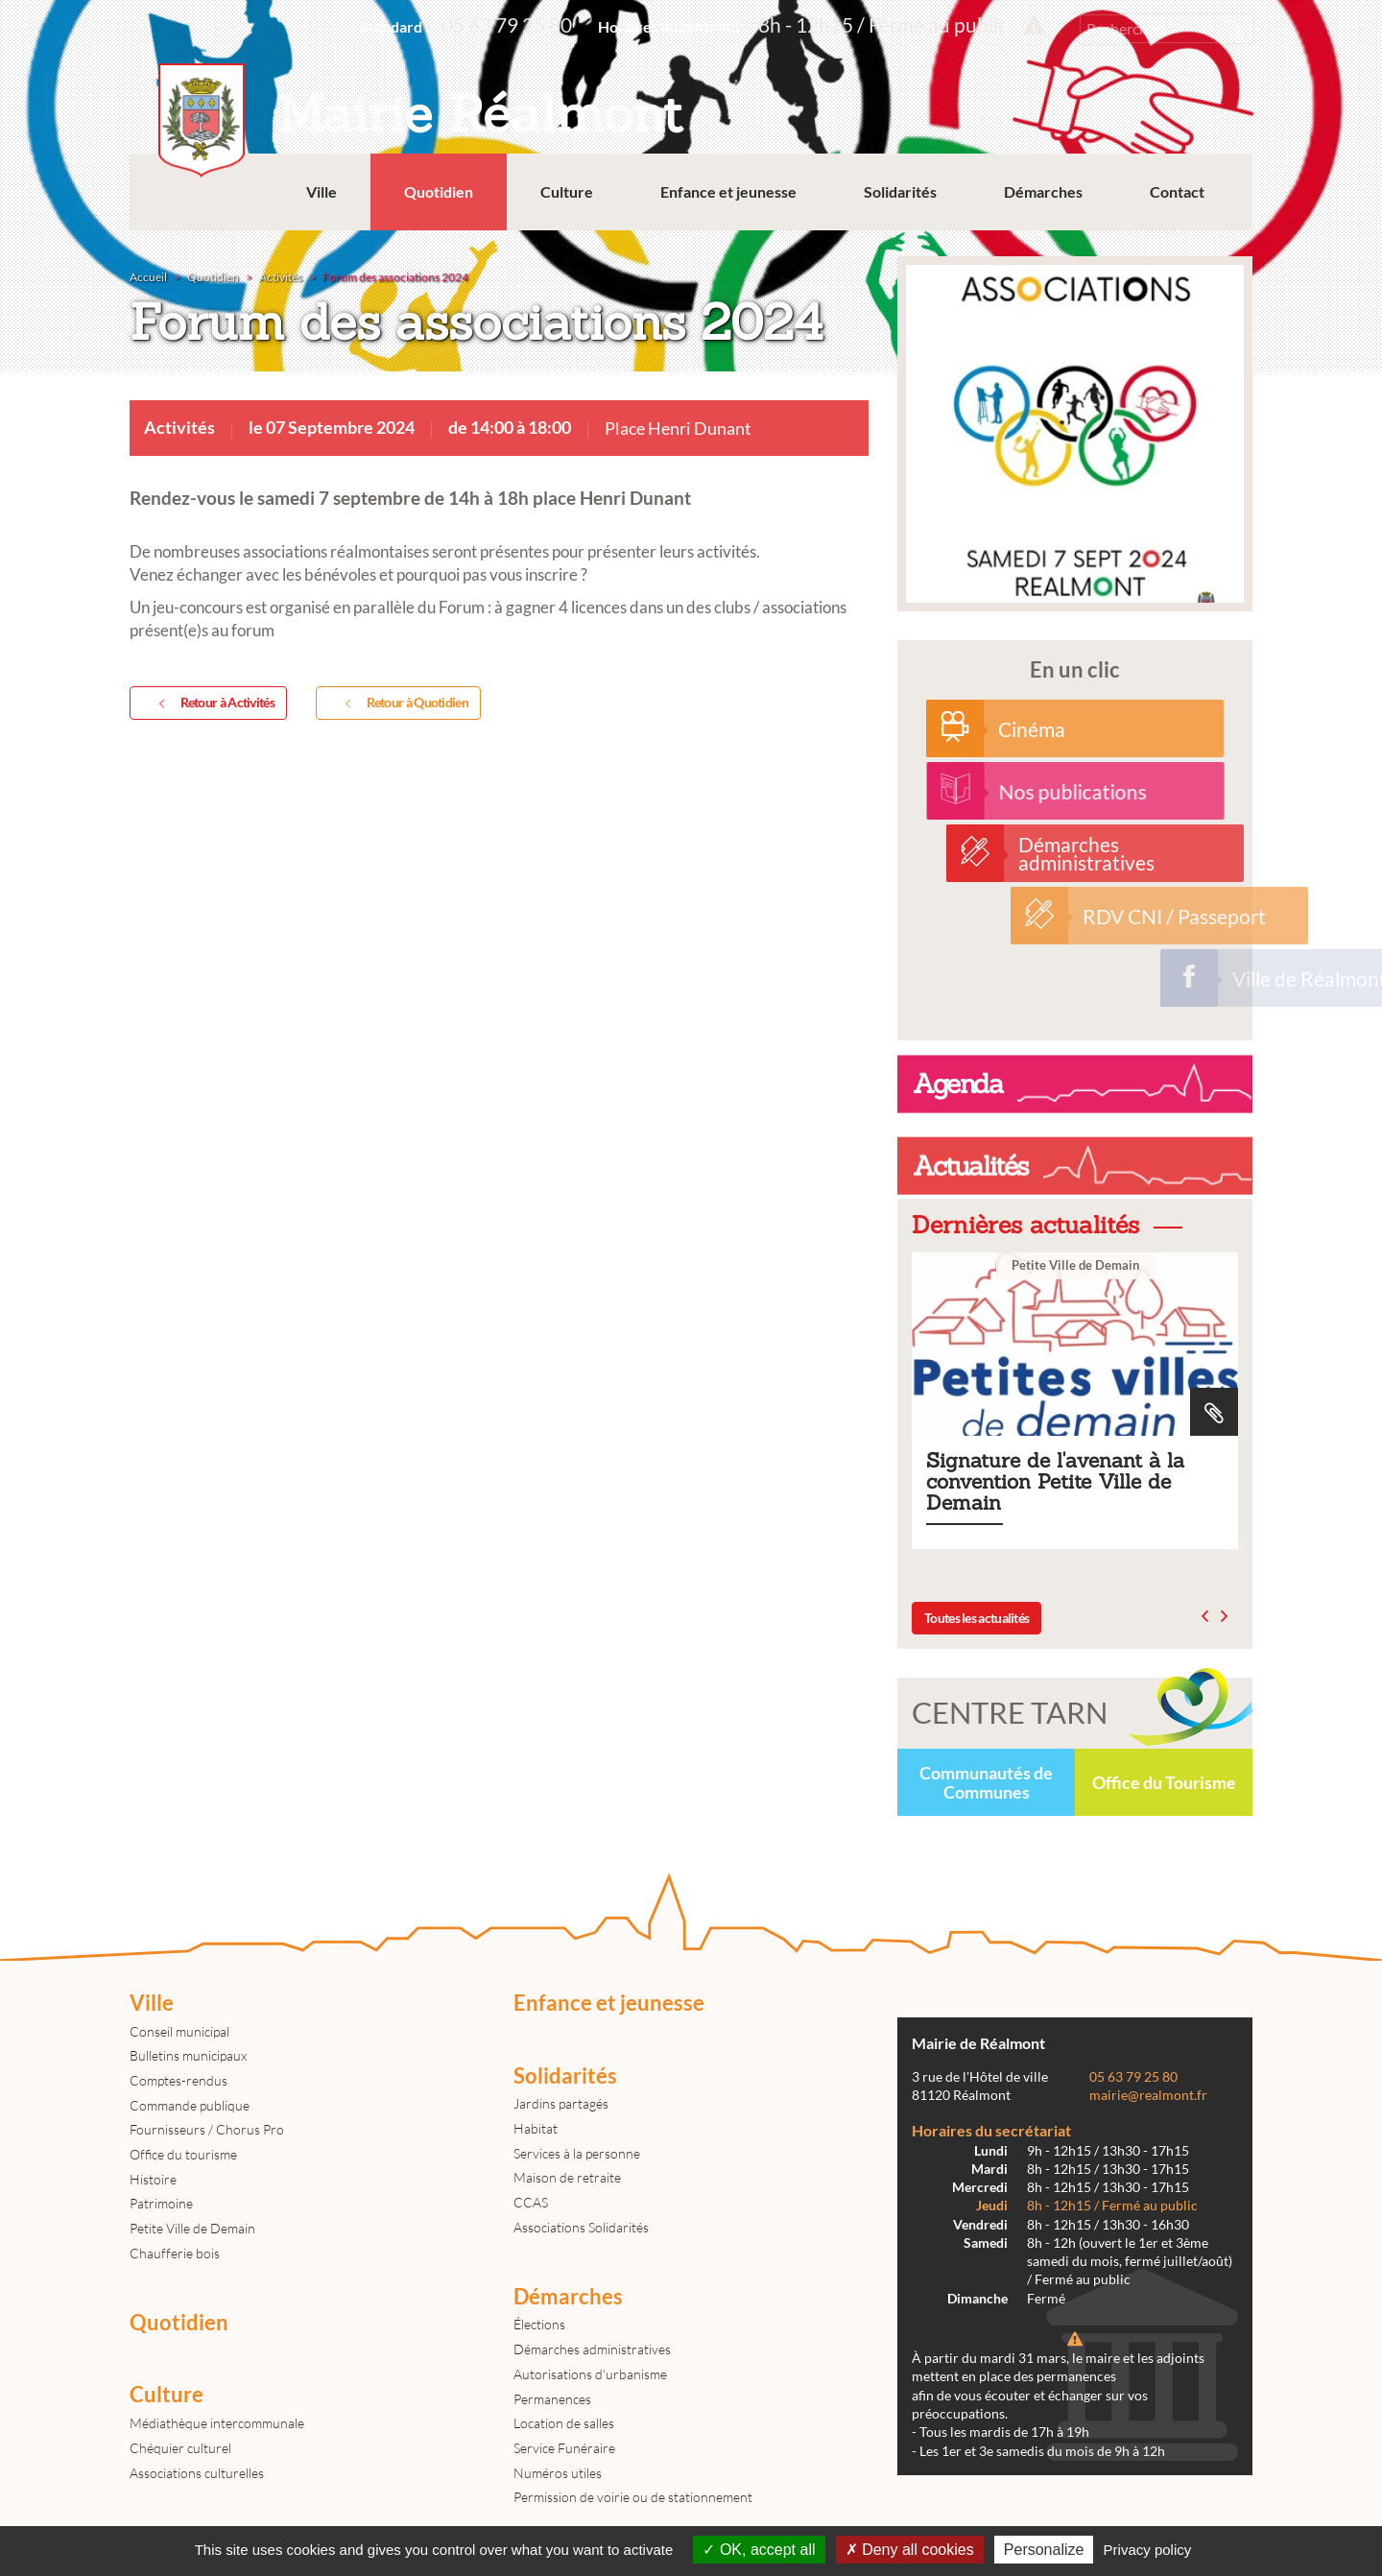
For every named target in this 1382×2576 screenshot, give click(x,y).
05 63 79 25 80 (506, 24)
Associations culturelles (197, 2473)
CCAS (530, 2202)
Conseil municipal (179, 2031)
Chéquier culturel (180, 2448)
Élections (539, 2324)
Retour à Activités (213, 703)
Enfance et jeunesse (728, 191)
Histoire (153, 2179)
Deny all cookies (910, 2549)
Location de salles (563, 2423)
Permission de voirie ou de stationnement (632, 2497)
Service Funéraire (564, 2448)
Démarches (1043, 191)
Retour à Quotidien (403, 703)
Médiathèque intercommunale (217, 2423)
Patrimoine (161, 2203)
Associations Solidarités (581, 2227)
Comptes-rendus (178, 2080)
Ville (321, 191)
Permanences (552, 2399)
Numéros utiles (557, 2473)
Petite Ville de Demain (192, 2228)
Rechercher (1233, 28)
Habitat (535, 2128)
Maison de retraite (567, 2177)
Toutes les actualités (976, 1618)
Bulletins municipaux (188, 2055)
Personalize (1044, 2549)
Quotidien (438, 191)
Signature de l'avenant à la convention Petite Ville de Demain (1075, 1400)
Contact (1177, 191)
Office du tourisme (183, 2154)
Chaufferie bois (175, 2253)
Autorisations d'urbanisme (590, 2374)
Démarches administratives (592, 2349)
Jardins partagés (560, 2103)
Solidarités (900, 191)
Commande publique (190, 2105)
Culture (566, 191)
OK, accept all (759, 2549)
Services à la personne (576, 2153)
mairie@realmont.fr (1148, 2095)
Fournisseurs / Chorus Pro (207, 2129)
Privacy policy (1148, 2549)
